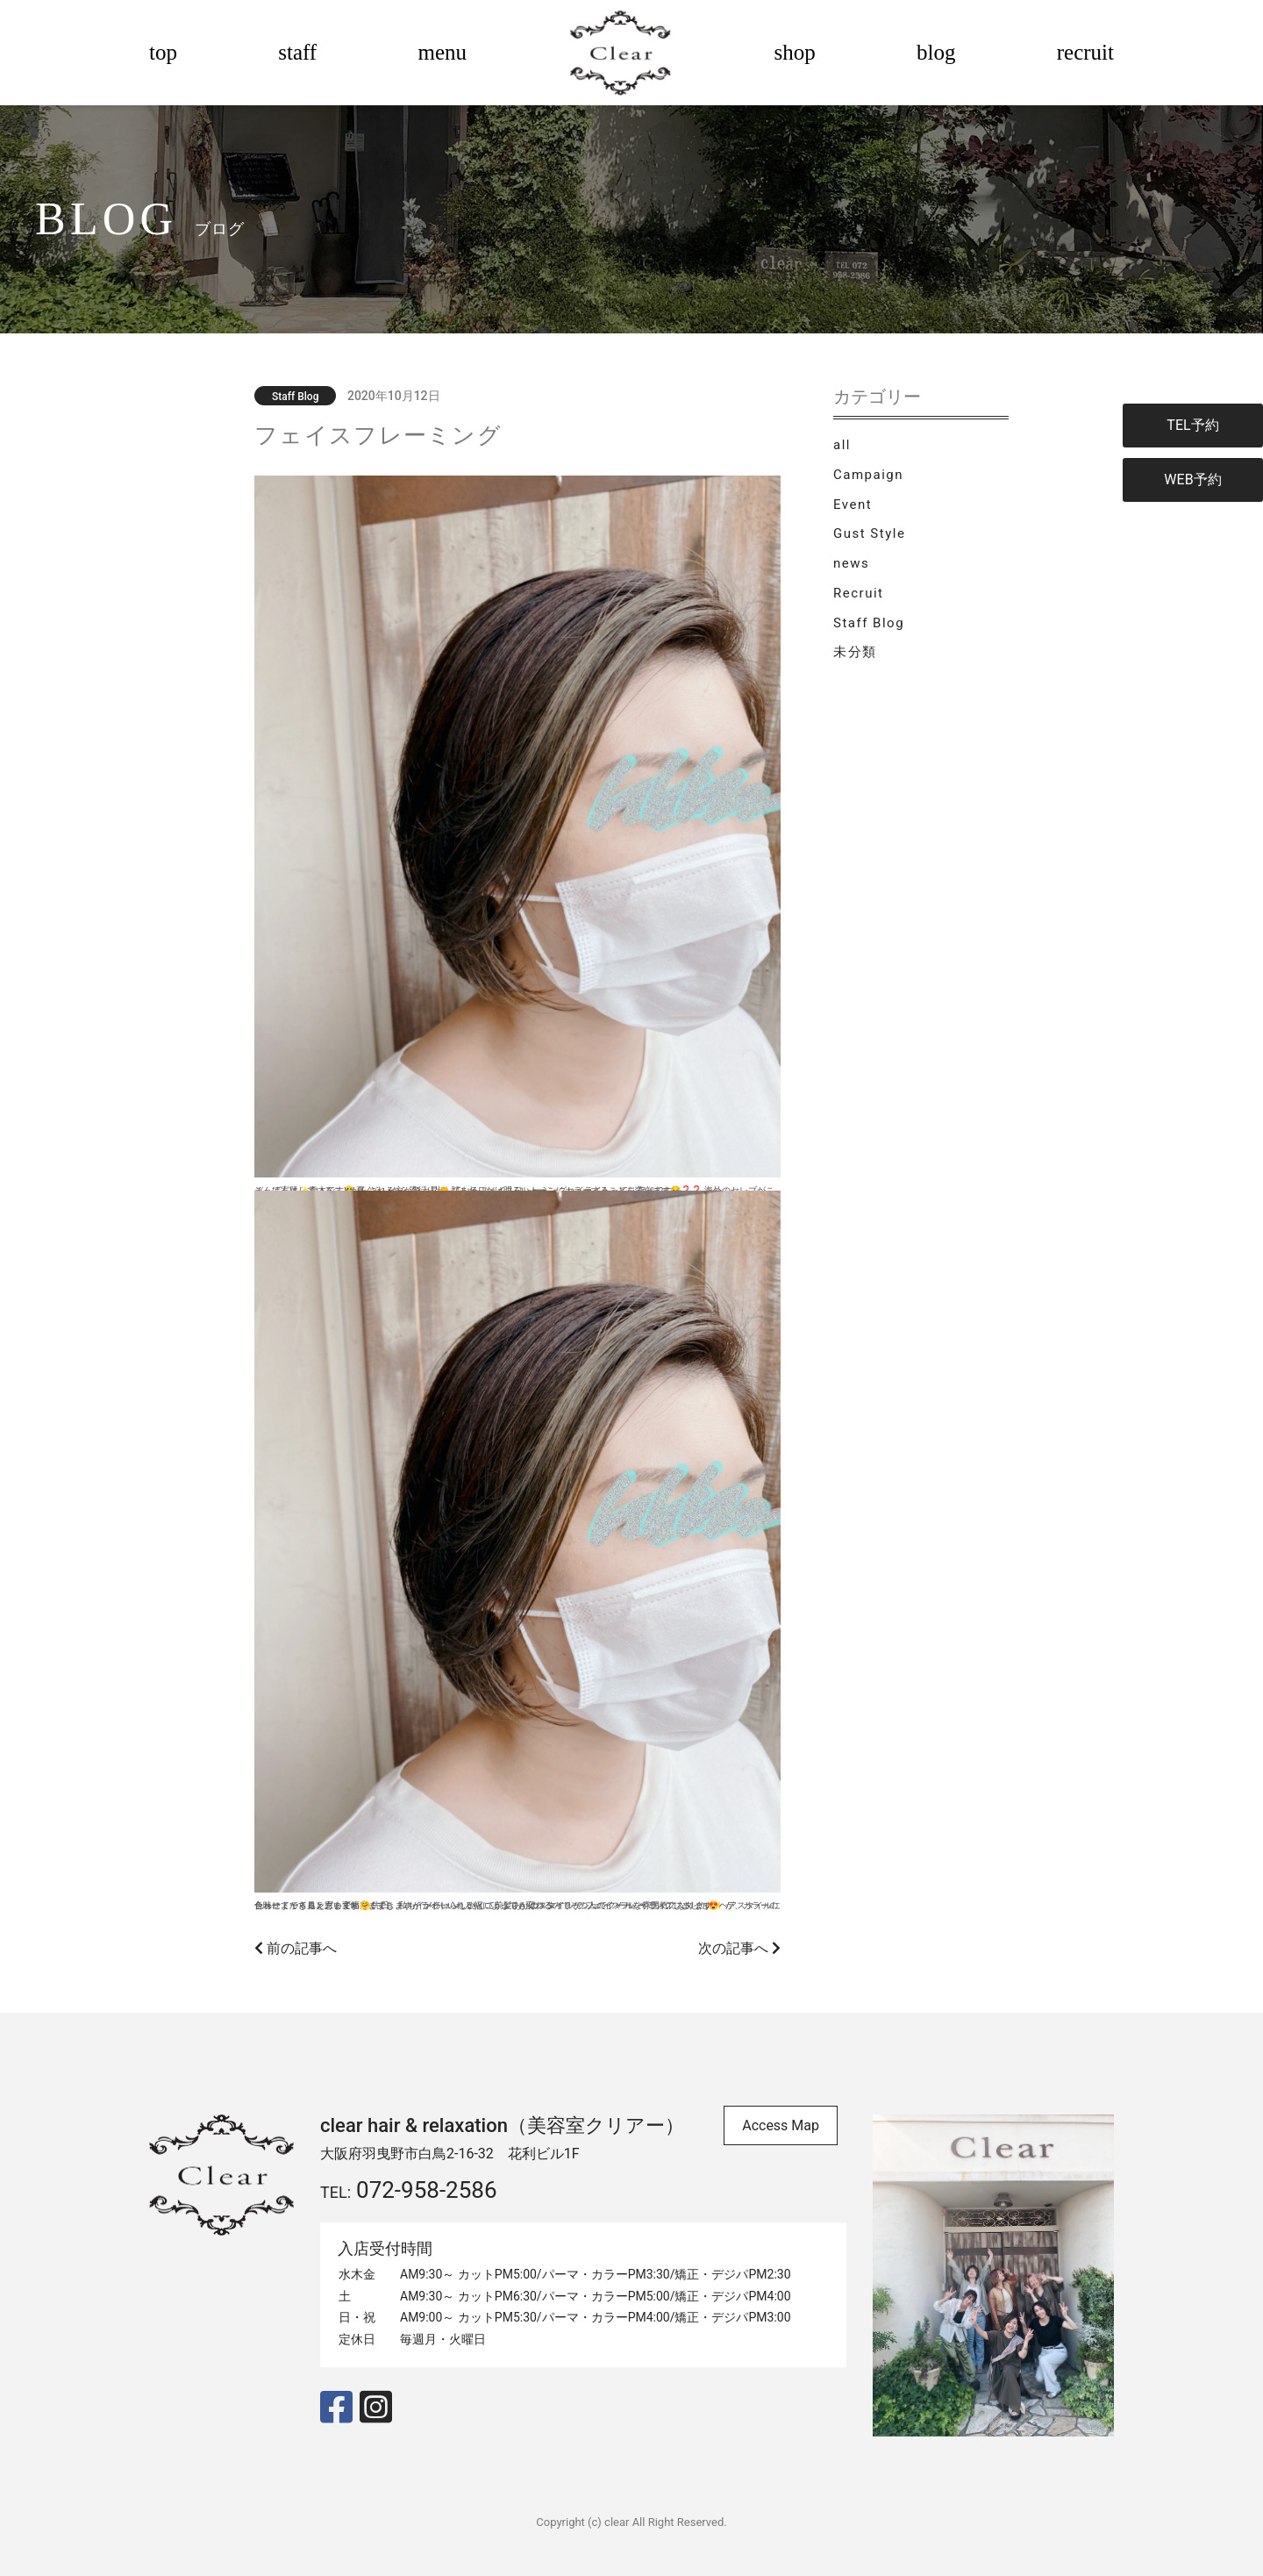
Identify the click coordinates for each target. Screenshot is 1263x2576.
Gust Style (869, 533)
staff (297, 52)
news (851, 563)
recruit (1085, 52)
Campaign (868, 475)
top (163, 52)
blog (936, 52)
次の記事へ (739, 1948)
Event (852, 504)
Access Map (780, 2125)
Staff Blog (868, 623)
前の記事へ (295, 1948)
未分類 (855, 652)
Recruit (858, 593)
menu (442, 52)
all (842, 445)
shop (795, 52)
